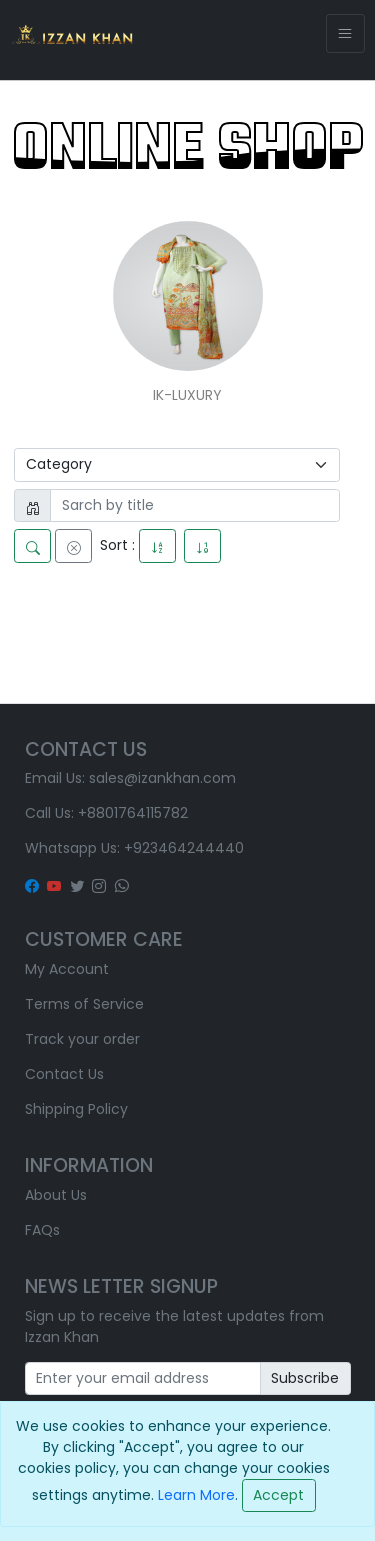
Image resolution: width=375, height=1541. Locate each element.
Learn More (196, 1494)
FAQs (42, 1230)
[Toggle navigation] (345, 33)
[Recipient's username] (143, 1379)
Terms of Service (84, 1004)
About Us (56, 1195)
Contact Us (64, 1074)
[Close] (279, 1496)
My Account (67, 969)
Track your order (82, 1039)
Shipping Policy (76, 1109)
